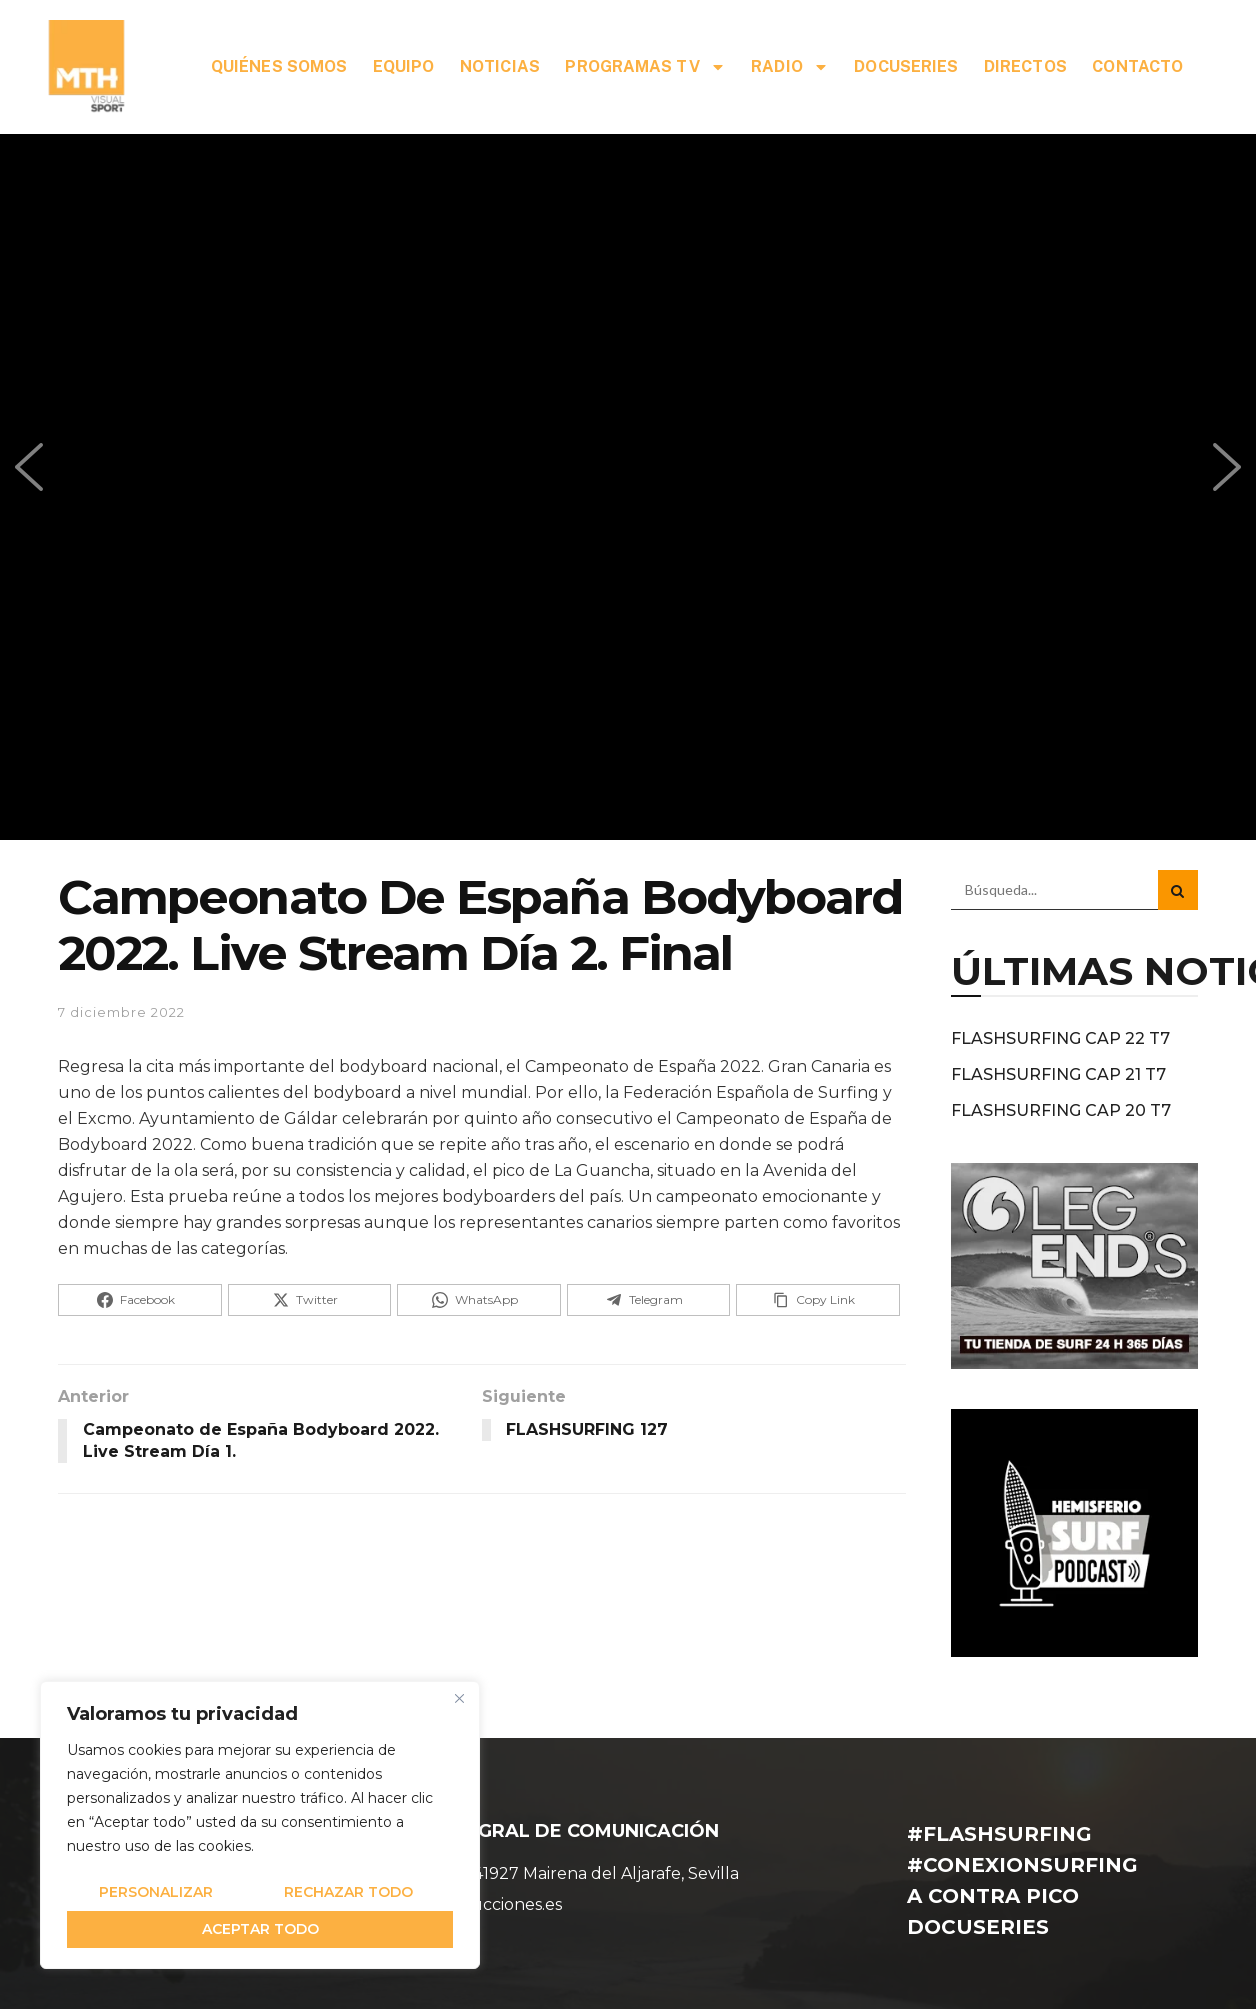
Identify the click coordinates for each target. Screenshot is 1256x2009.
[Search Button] (1178, 890)
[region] (260, 1825)
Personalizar (156, 1892)
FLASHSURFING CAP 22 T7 (1060, 1038)
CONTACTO (1137, 66)
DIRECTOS (1025, 66)
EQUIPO (404, 66)
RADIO (790, 67)
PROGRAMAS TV (645, 67)
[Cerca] (459, 1698)
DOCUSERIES (906, 66)
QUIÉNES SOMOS (279, 66)
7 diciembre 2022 (121, 1012)
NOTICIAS (500, 66)
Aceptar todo (260, 1929)
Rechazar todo (348, 1892)
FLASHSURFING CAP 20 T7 (1061, 1110)
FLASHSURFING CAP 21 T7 (1058, 1074)
